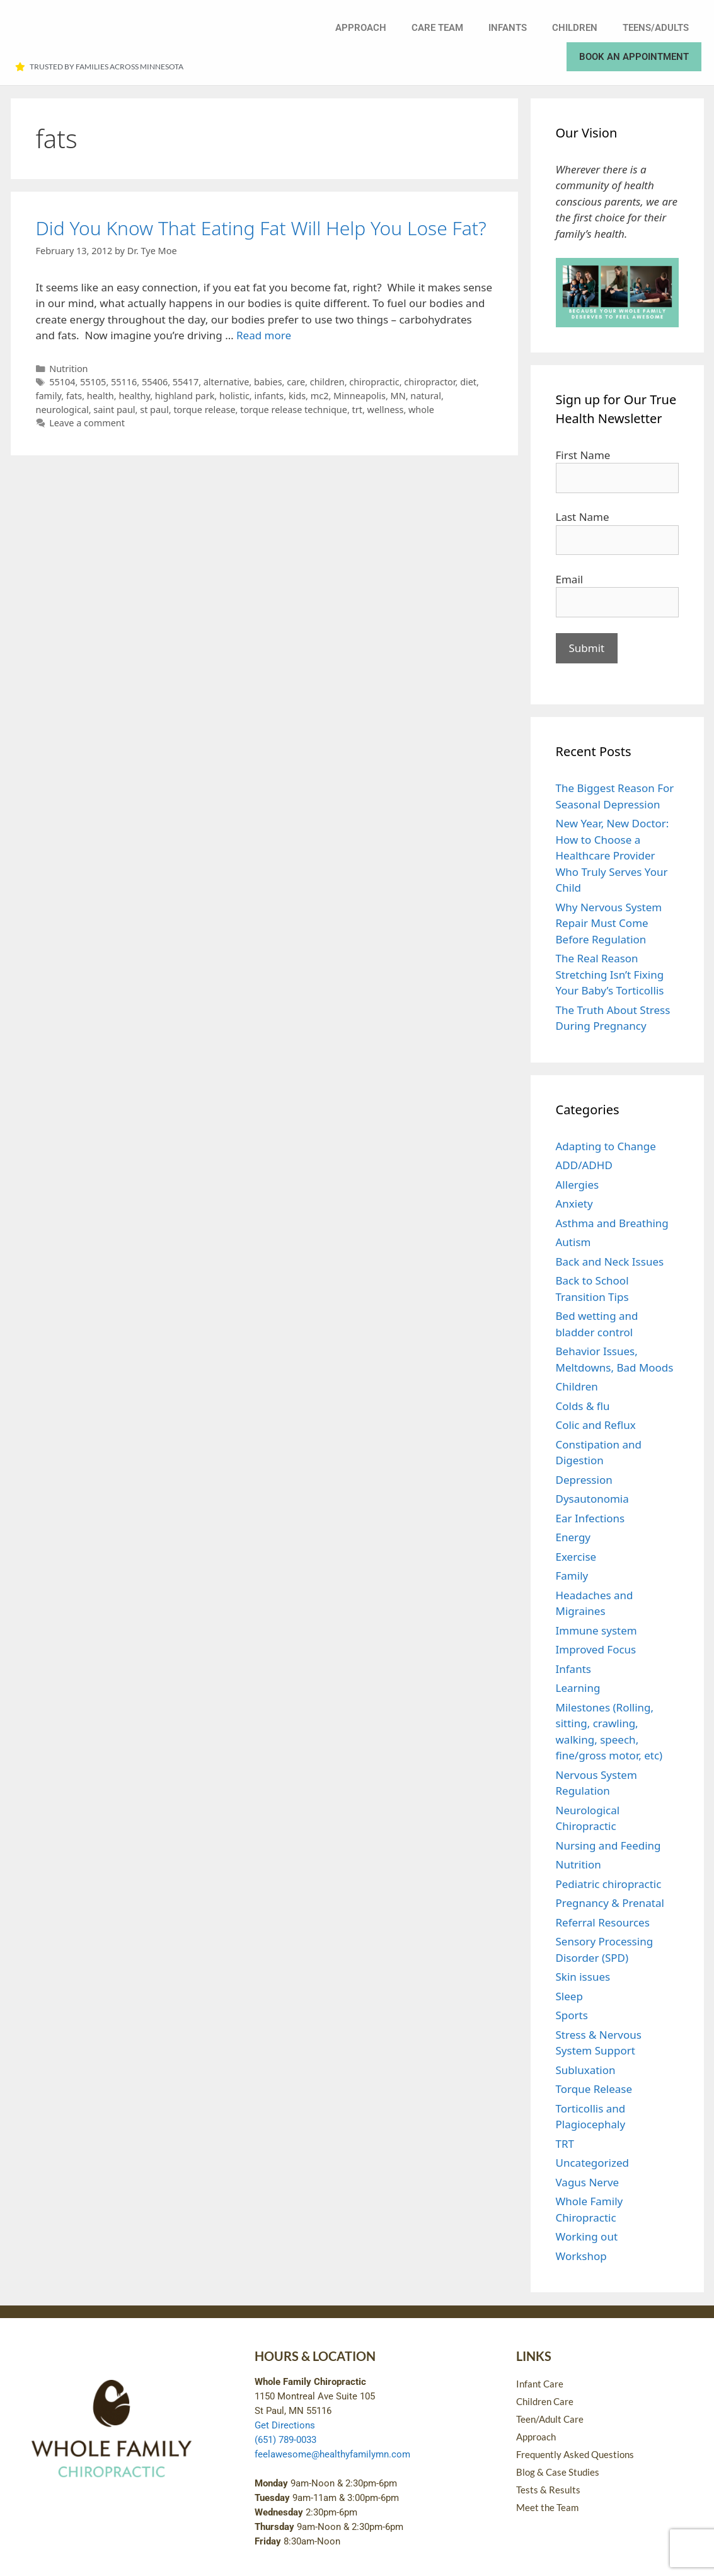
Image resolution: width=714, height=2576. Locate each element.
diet (468, 382)
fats (74, 396)
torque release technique (293, 410)
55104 (62, 382)
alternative (227, 382)
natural (425, 396)
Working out (587, 2236)
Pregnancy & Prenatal (610, 1903)
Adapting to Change (606, 1146)
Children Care (544, 2401)
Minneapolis (359, 396)
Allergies (577, 1184)
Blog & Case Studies (557, 2472)
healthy (134, 396)
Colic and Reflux (596, 1425)
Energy (573, 1537)
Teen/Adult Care (550, 2419)
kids (297, 396)
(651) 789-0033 (285, 2439)
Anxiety (574, 1203)
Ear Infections (590, 1518)
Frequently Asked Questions (575, 2454)
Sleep (569, 1996)
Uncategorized (593, 2162)
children (327, 382)
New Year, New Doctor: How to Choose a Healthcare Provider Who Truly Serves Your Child (612, 855)
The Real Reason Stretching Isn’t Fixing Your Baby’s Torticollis (610, 974)
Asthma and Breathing (612, 1223)
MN (398, 396)
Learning (578, 1688)
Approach (360, 27)
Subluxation (586, 2070)
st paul (154, 410)
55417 (186, 382)
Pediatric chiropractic (609, 1884)
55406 (155, 382)
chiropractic (374, 382)
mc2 (320, 396)
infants (269, 396)
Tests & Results (548, 2489)
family (49, 396)
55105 (93, 382)
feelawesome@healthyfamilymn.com (332, 2454)
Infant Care (539, 2383)
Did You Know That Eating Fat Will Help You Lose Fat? (261, 228)
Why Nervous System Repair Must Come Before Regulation (609, 923)
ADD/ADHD (584, 1165)
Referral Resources (603, 1922)
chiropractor (429, 382)
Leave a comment (87, 423)
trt (357, 410)
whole (421, 410)
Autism (573, 1242)
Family (572, 1575)
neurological (62, 410)
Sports (572, 2015)
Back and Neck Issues (610, 1261)
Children (574, 27)
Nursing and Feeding (608, 1845)
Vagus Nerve (587, 2182)
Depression (584, 1479)
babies (268, 382)
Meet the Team (547, 2507)
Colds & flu (583, 1406)
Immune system (596, 1630)
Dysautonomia (592, 1498)
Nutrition (68, 369)
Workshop (581, 2256)
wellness (385, 410)
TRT (565, 2143)
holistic (234, 396)
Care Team (437, 27)
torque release (204, 410)
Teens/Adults (656, 27)
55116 (124, 382)
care (296, 382)
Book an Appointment (634, 56)
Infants (507, 27)
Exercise (576, 1556)
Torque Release (594, 2089)
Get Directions (285, 2425)
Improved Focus (596, 1649)
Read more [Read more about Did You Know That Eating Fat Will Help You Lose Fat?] (263, 335)
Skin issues (583, 1976)
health (100, 396)
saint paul (114, 410)
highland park (184, 396)
